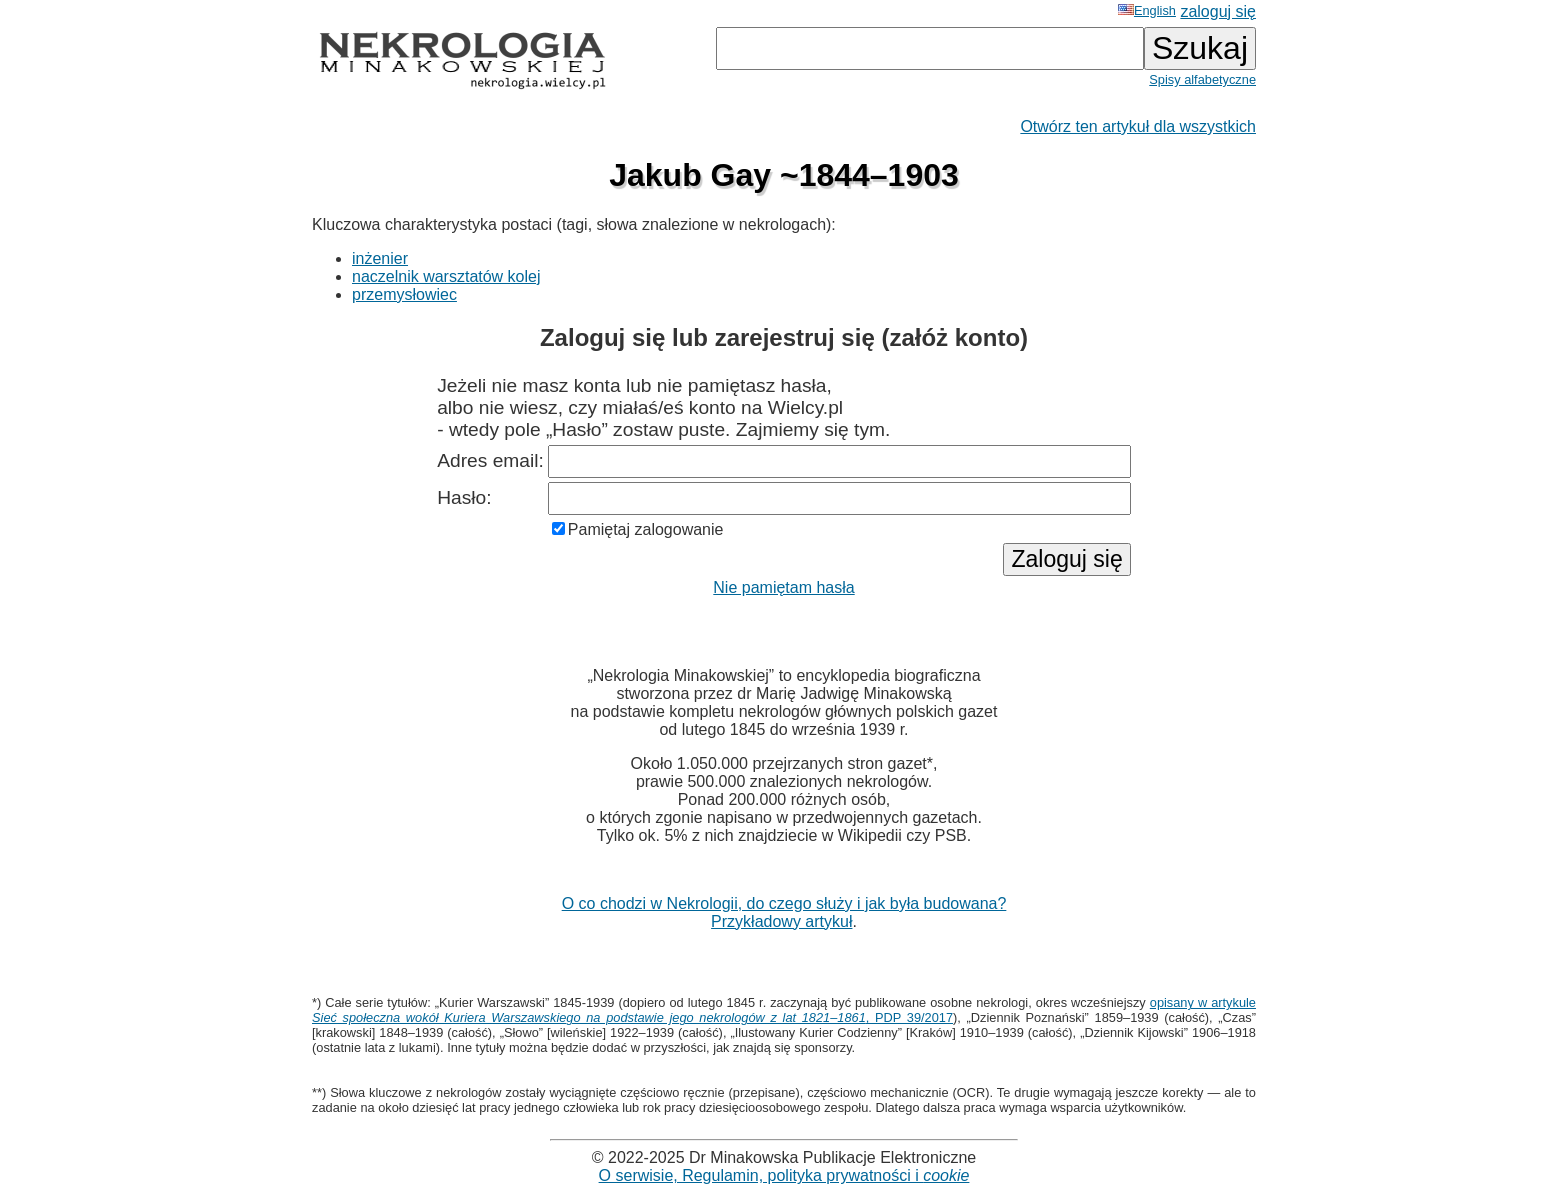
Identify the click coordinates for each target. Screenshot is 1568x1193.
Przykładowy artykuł (781, 921)
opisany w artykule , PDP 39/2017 (784, 1010)
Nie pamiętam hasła (783, 587)
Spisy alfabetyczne (1202, 79)
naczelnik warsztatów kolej (446, 276)
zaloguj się (1218, 11)
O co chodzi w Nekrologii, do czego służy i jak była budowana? (784, 903)
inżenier (380, 258)
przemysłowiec (404, 294)
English (1147, 10)
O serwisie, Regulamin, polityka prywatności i (784, 1175)
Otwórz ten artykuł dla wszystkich (1138, 126)
